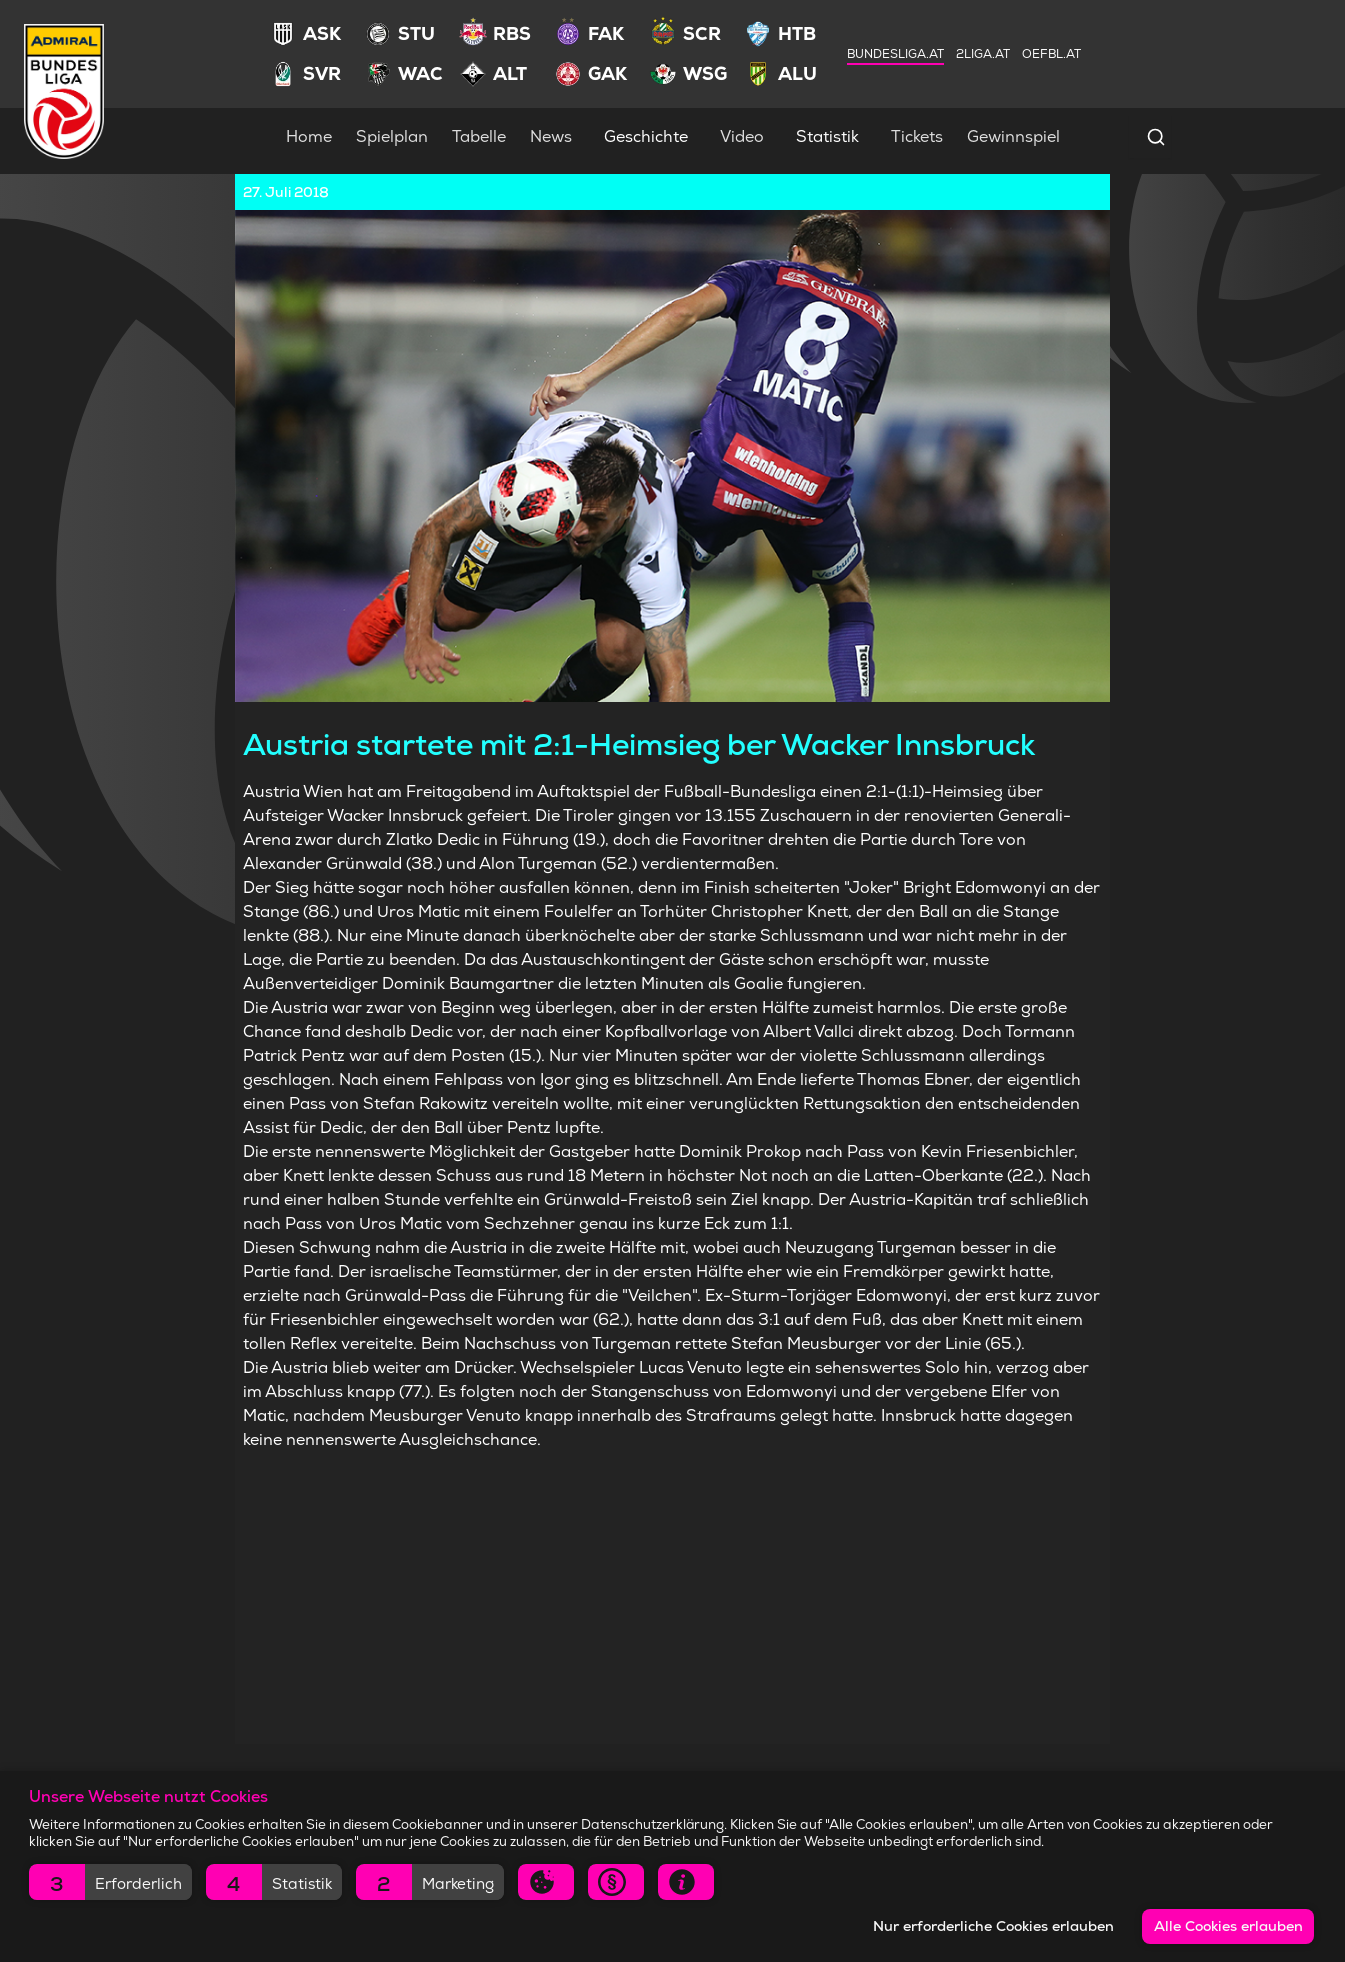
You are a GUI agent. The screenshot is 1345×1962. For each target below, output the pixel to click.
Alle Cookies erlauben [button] (1228, 1926)
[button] (110, 1882)
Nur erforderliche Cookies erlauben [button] (993, 1926)
